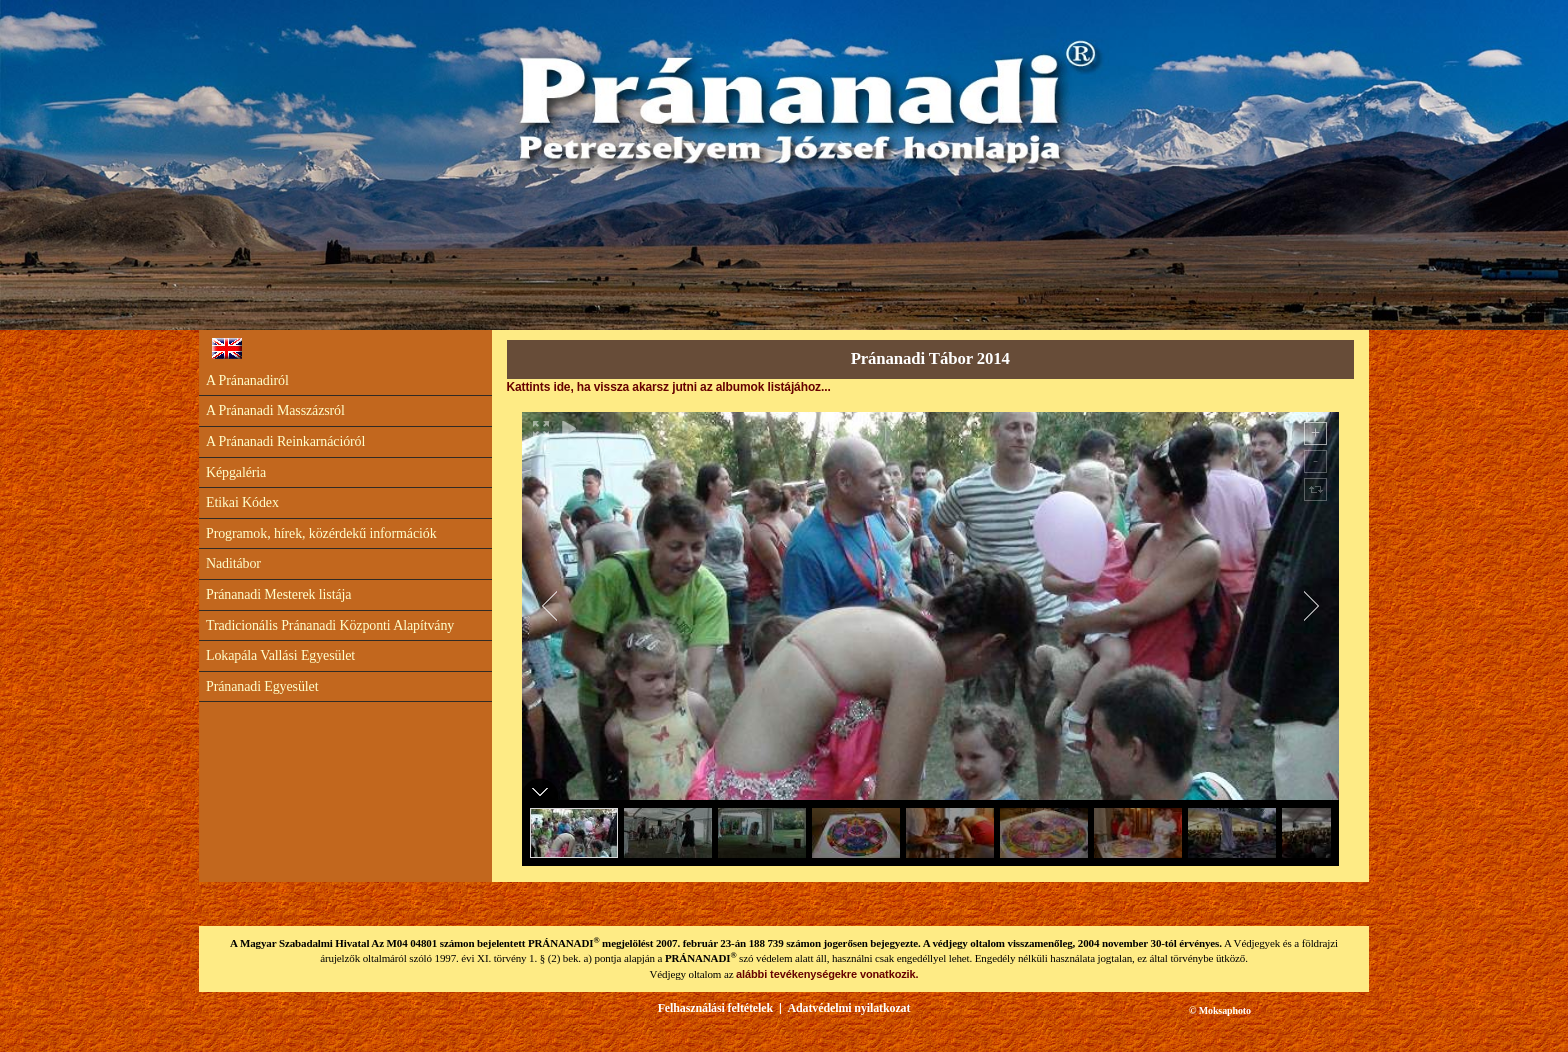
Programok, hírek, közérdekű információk (321, 533)
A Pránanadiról (247, 380)
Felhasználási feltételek (715, 1008)
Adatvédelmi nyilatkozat (848, 1008)
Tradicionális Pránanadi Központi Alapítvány (330, 625)
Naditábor (233, 563)
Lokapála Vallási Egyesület (280, 655)
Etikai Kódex (242, 502)
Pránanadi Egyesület (262, 686)
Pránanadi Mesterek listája (278, 594)
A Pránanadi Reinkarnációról (285, 441)
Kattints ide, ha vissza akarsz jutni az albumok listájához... (669, 387)
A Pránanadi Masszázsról (275, 410)
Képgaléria (236, 472)
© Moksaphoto (1220, 1010)
